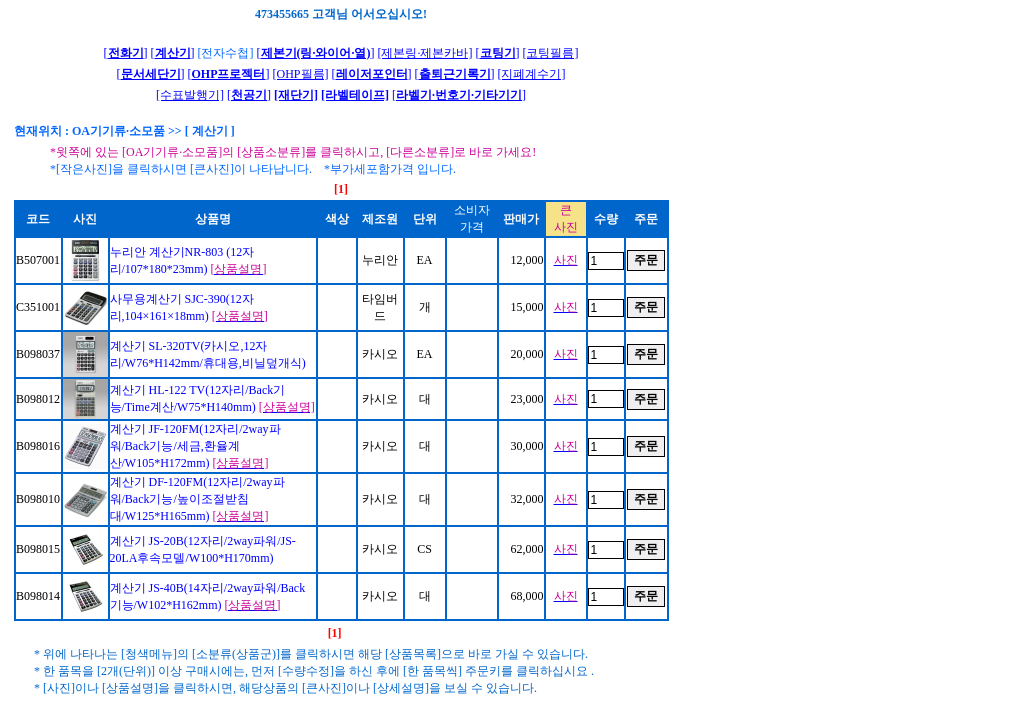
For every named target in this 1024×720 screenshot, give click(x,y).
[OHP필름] (301, 74)
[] (126, 53)
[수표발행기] (190, 95)
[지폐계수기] (532, 74)
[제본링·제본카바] (425, 53)
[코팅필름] (551, 53)
